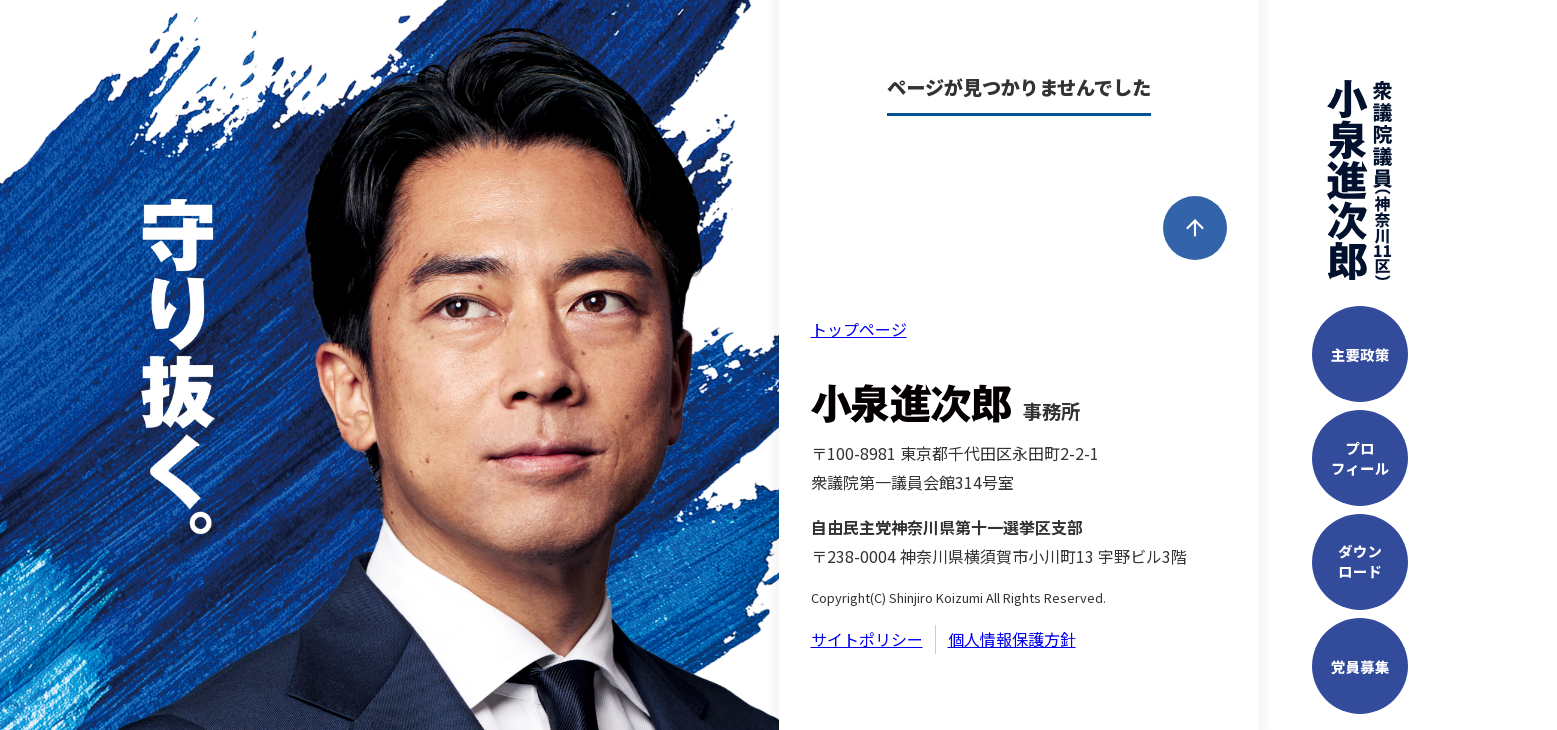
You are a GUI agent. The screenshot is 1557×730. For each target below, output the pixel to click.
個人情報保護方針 (1012, 639)
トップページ (859, 329)
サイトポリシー (867, 639)
